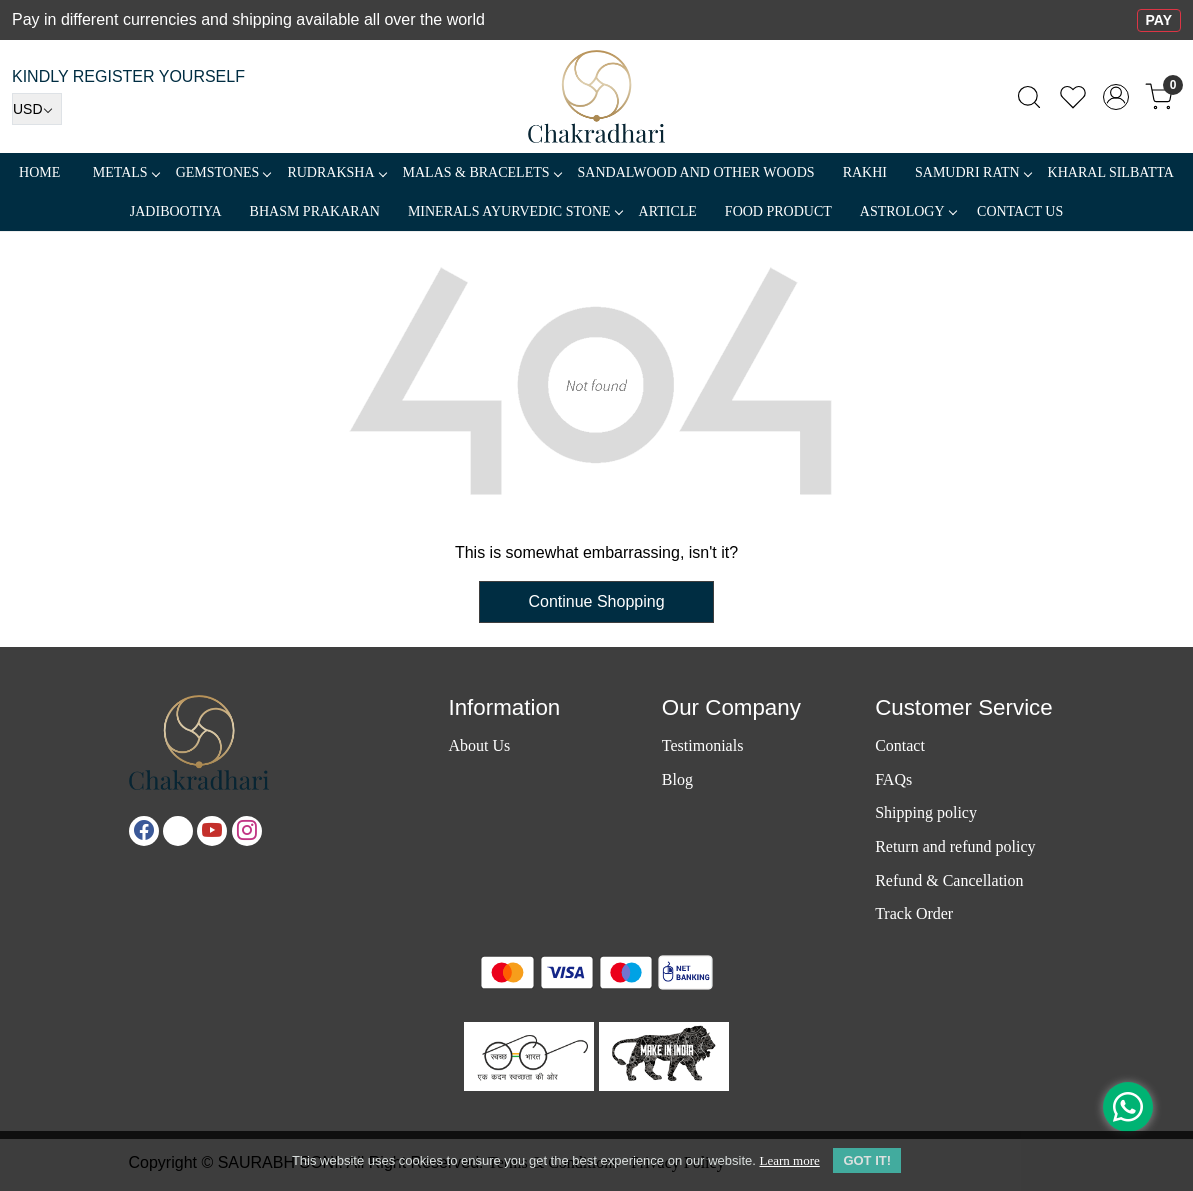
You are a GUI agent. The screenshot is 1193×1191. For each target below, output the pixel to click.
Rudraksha (336, 172)
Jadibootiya (176, 211)
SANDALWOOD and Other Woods (696, 172)
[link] (1029, 97)
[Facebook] (144, 831)
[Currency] (37, 109)
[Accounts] (1116, 97)
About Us (479, 745)
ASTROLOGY (908, 211)
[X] (178, 831)
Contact (900, 745)
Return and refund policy (955, 846)
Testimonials (703, 745)
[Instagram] (247, 831)
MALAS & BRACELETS (482, 172)
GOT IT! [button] (867, 1160)
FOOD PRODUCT (778, 211)
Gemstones (223, 172)
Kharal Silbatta (1111, 172)
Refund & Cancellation (949, 880)
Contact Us (1020, 211)
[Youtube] (212, 831)
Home (39, 172)
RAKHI (865, 172)
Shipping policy (926, 812)
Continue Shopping (596, 601)
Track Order (914, 913)
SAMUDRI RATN (973, 172)
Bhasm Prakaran (315, 211)
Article (668, 211)
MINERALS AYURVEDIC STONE (515, 211)
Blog (677, 779)
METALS (126, 172)
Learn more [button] (789, 1160)
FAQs (893, 779)
